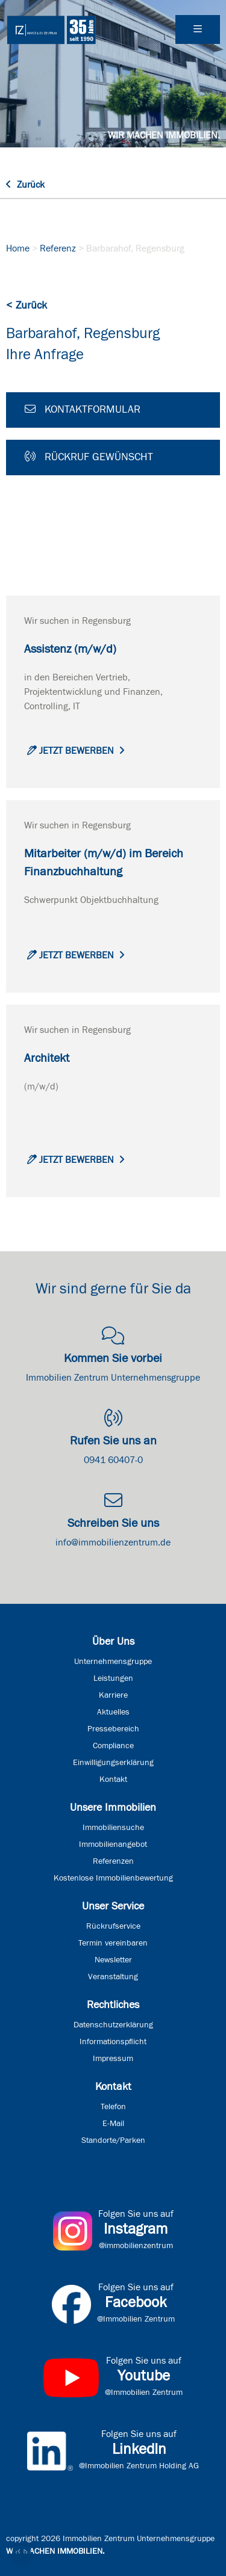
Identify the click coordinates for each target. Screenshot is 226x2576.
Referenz (58, 248)
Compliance (113, 1746)
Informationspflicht (113, 2042)
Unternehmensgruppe (113, 1661)
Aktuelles (113, 1712)
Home (18, 248)
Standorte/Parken (113, 2140)
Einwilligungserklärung (113, 1762)
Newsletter (113, 1960)
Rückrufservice (113, 1926)
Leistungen (113, 1678)
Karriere (113, 1695)
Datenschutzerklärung (113, 2025)
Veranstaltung (113, 1977)
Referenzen (113, 1861)
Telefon (113, 2107)
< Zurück (26, 305)
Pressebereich (113, 1729)
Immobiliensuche (113, 1827)
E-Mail (113, 2123)
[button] (21, 2554)
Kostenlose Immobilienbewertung (113, 1878)
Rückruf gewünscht (89, 457)
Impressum (113, 2058)
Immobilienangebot (113, 1844)
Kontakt (113, 1779)
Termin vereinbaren (113, 1943)
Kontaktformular (82, 409)
